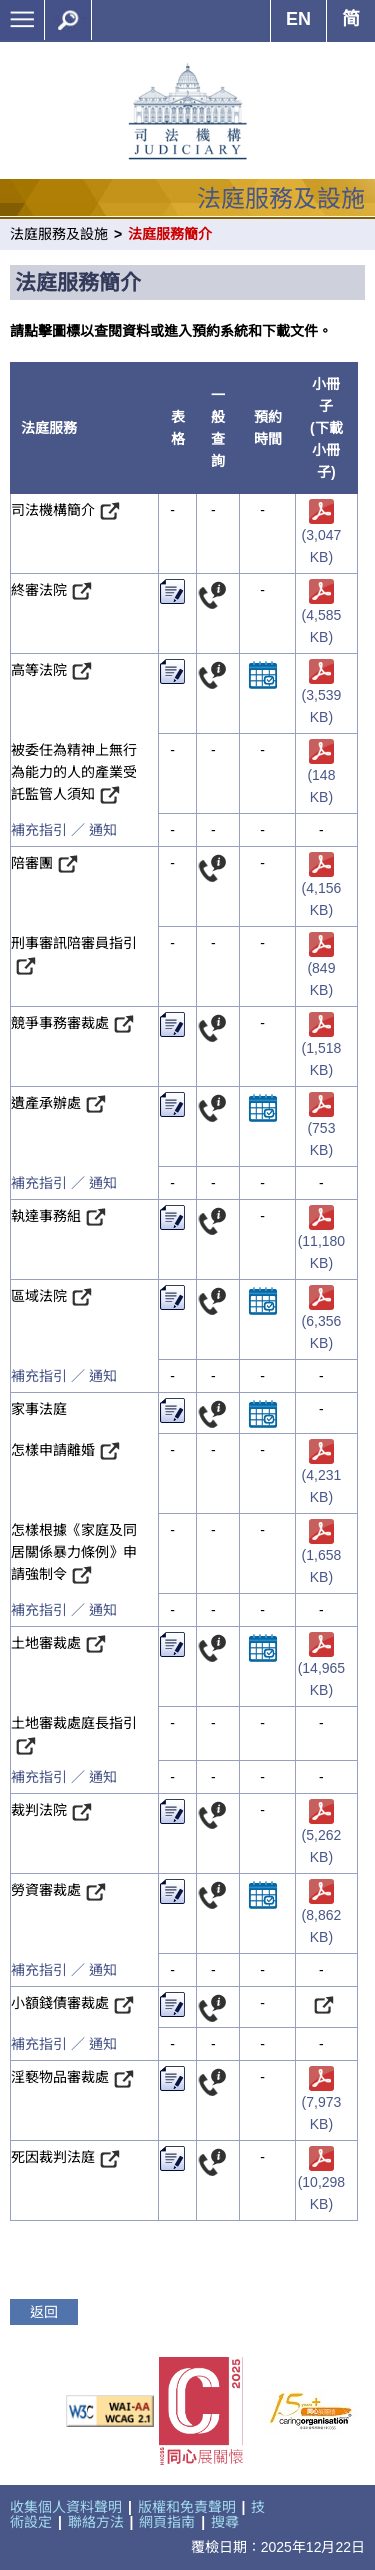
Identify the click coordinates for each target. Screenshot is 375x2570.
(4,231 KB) (322, 1473)
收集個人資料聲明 (66, 2507)
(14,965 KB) (321, 1666)
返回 (44, 2312)
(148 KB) (321, 773)
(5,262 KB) (322, 1834)
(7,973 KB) (322, 2101)
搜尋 (225, 2522)
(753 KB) (321, 1126)
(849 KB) (321, 966)
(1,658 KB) (322, 1553)
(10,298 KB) (321, 2181)
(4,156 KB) (322, 886)
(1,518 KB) (322, 1046)
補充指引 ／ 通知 (64, 830)
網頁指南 (167, 2522)
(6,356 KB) (322, 1319)
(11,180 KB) (321, 1239)
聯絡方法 (96, 2522)
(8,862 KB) (322, 1914)
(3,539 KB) (322, 693)
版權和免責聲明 (187, 2507)
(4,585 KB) (322, 613)
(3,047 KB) (322, 533)
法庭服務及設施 (59, 234)
